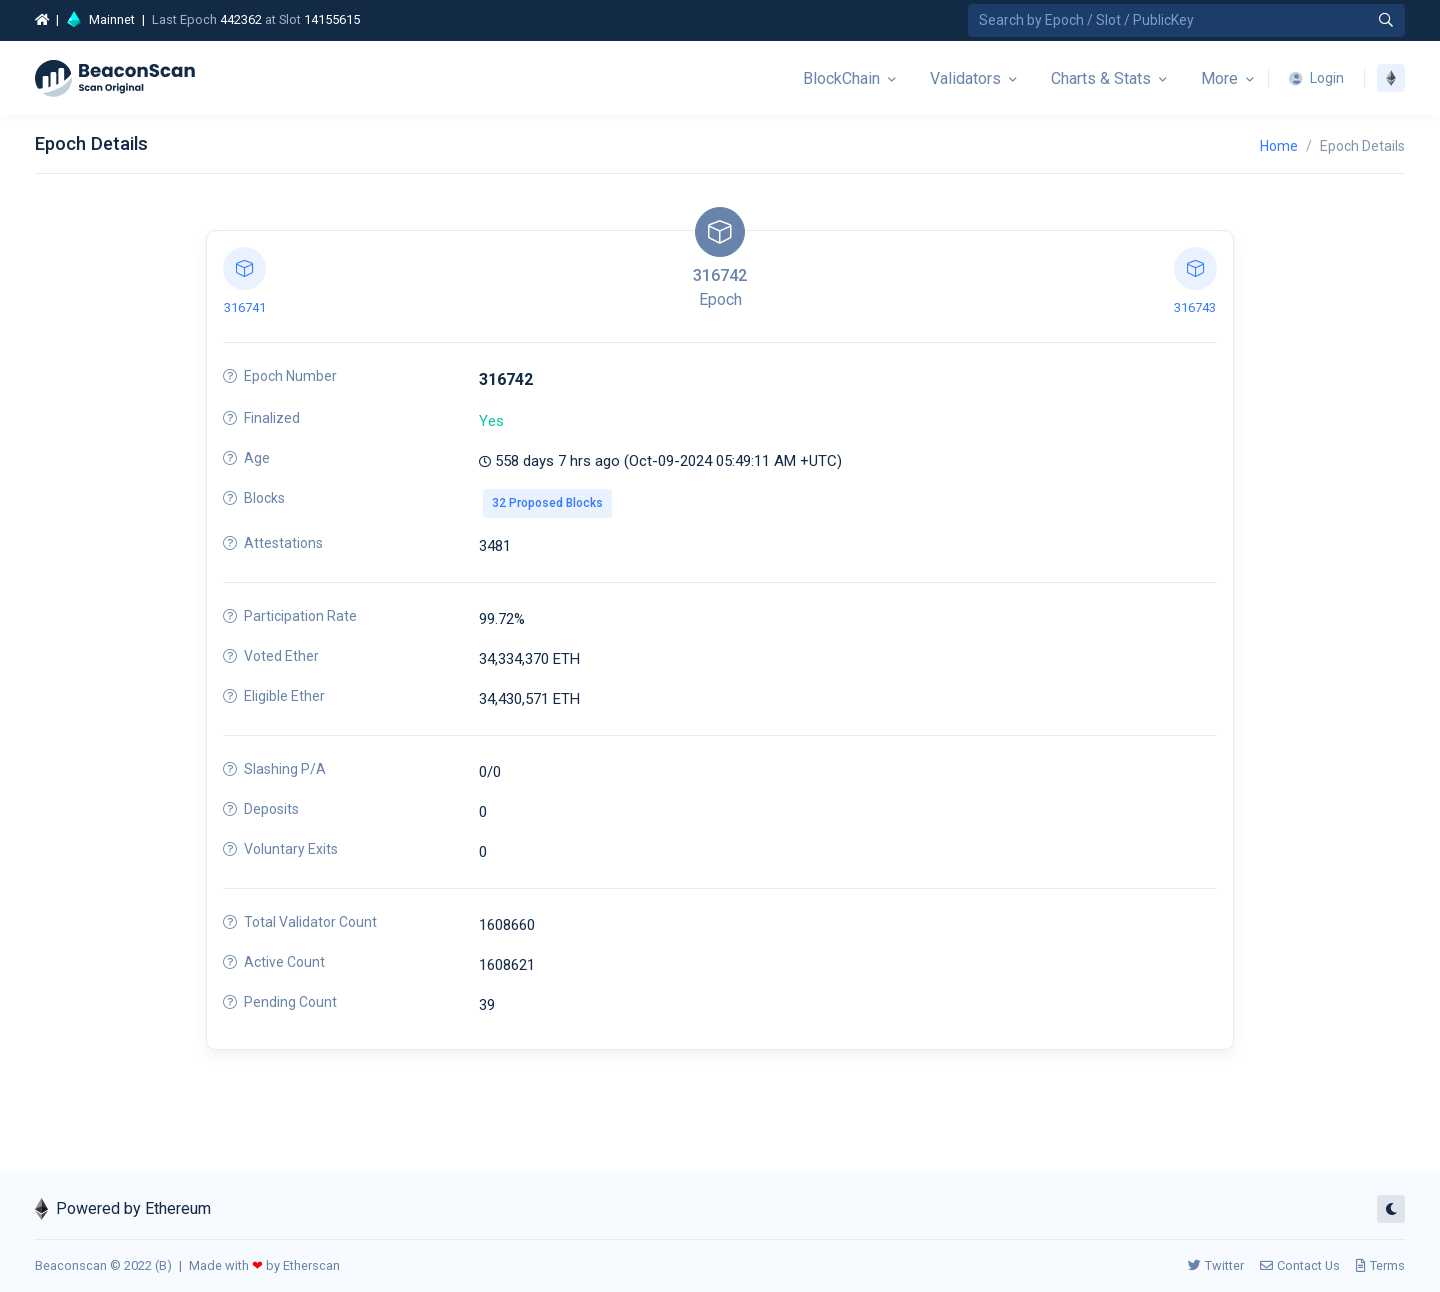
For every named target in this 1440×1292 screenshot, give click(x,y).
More (1219, 78)
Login (1316, 78)
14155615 (332, 19)
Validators (965, 78)
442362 (241, 19)
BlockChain (841, 78)
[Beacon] (115, 78)
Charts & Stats (1101, 78)
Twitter (1216, 1265)
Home (1279, 146)
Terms (1380, 1265)
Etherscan (311, 1265)
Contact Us (1300, 1265)
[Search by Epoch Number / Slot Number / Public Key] (1186, 20)
